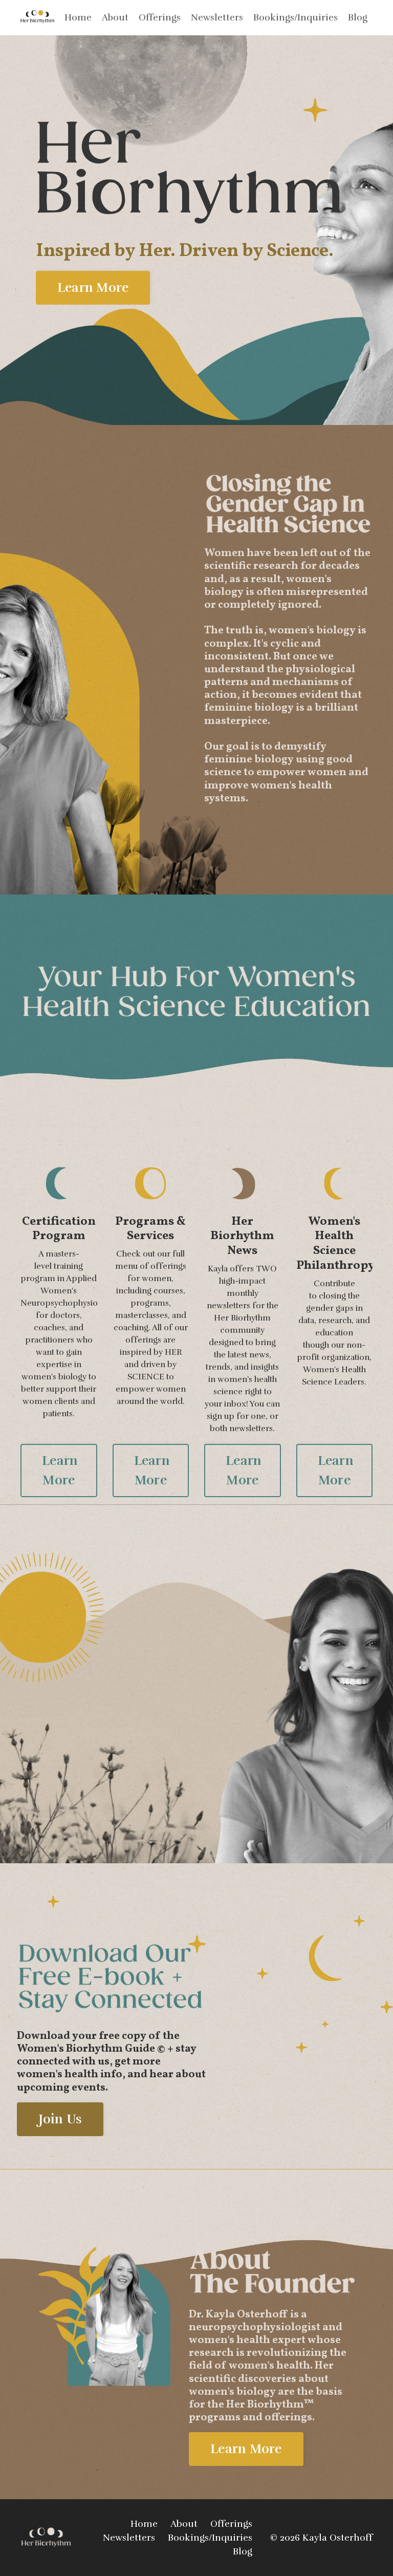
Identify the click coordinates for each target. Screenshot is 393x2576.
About (114, 17)
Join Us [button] (60, 2118)
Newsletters (217, 17)
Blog (357, 17)
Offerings (160, 17)
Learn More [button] (93, 287)
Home (77, 17)
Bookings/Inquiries (295, 17)
